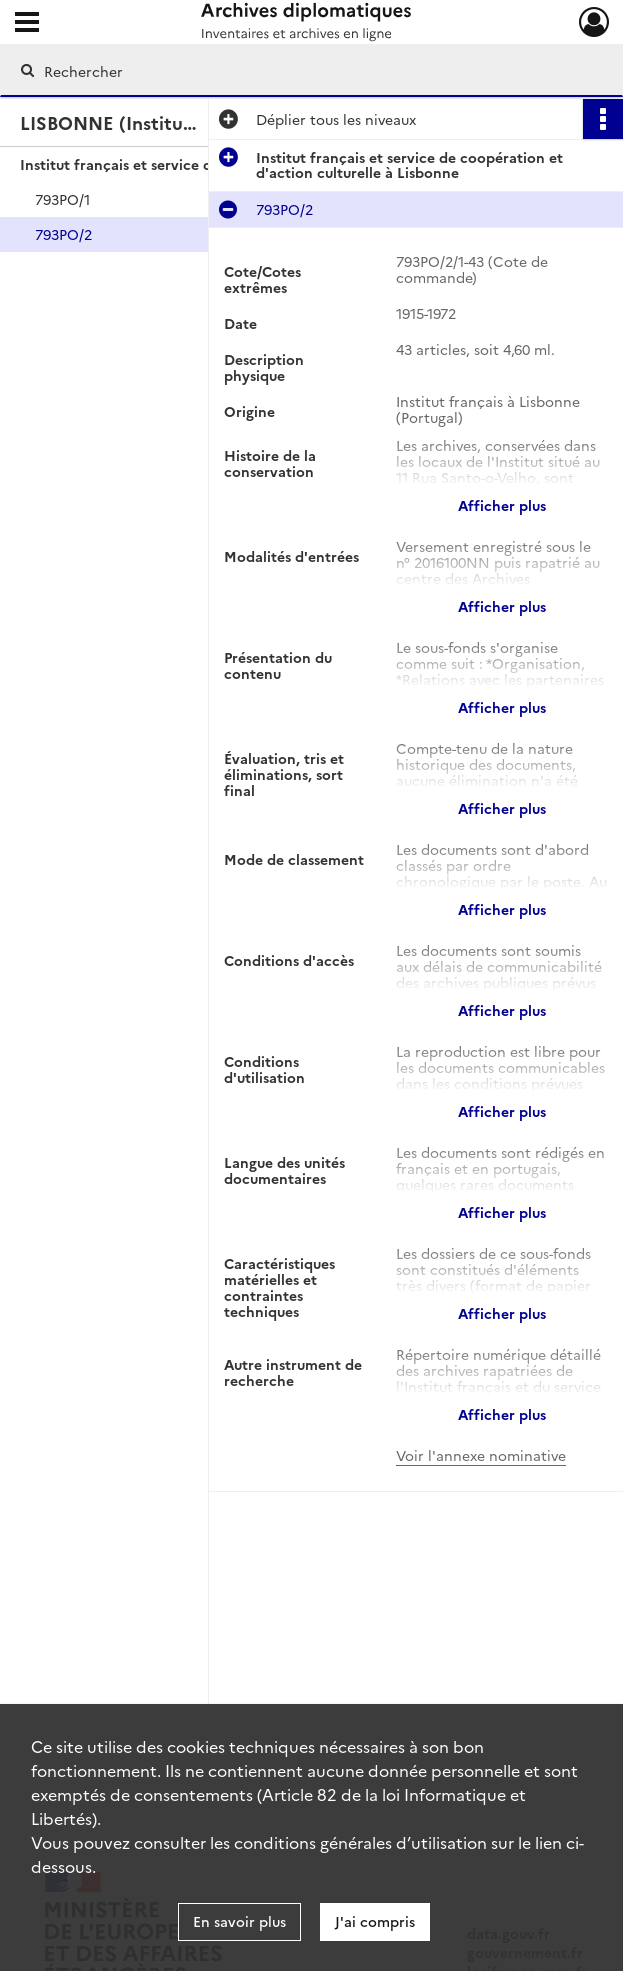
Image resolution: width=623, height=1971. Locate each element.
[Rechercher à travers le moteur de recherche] (291, 71)
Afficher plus (502, 505)
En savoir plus (239, 1921)
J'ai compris (375, 1921)
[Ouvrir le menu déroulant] (27, 24)
